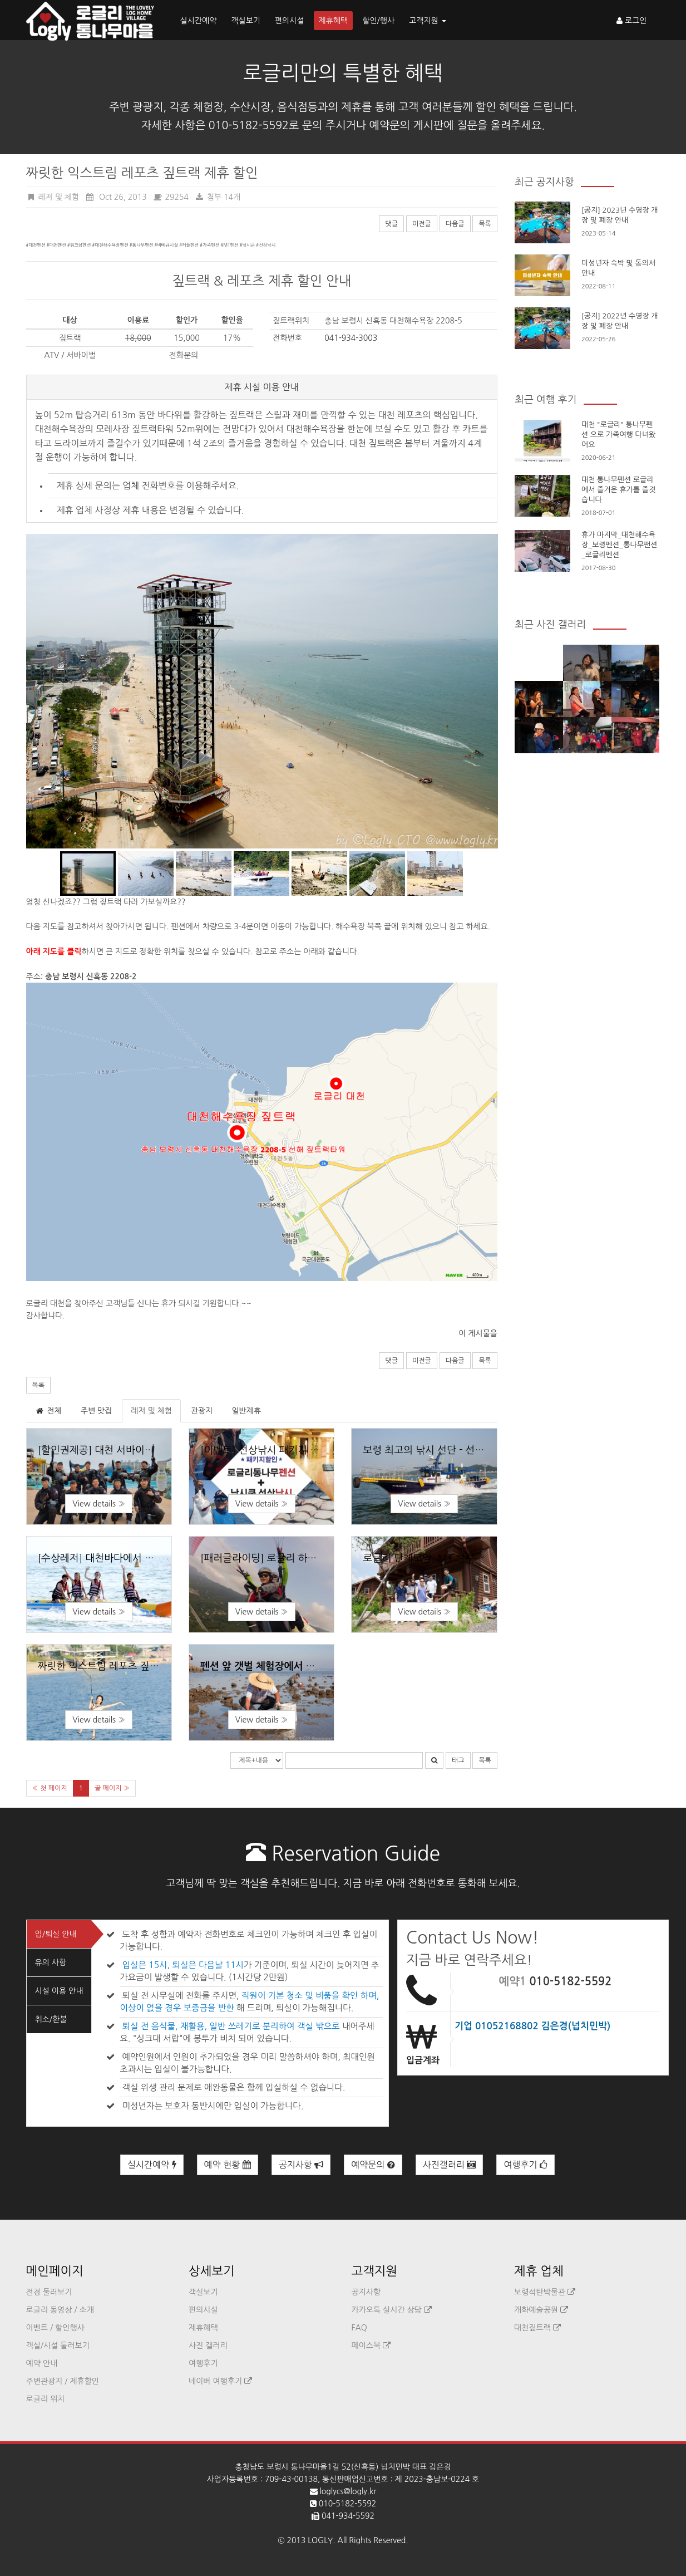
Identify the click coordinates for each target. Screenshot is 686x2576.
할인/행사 (378, 20)
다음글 (455, 223)
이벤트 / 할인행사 (55, 2328)
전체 (48, 1411)
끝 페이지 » (112, 1788)
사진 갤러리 (208, 2345)
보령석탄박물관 (544, 2292)
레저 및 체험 (151, 1411)
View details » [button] (98, 1504)
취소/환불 (51, 2019)
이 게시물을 (477, 1333)
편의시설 (289, 20)
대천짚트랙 (537, 2328)
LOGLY (320, 2540)
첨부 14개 (217, 197)
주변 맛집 (96, 1411)
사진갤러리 (449, 2165)
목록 (484, 223)
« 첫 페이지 (49, 1788)
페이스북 (371, 2345)
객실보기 (245, 20)
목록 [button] (38, 1385)
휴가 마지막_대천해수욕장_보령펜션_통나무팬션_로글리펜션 (619, 544)
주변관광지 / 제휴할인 (63, 2381)
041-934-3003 (350, 338)
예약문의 (373, 2165)
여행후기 (525, 2165)
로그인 (631, 20)
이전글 (421, 223)
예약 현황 (227, 2165)
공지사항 (301, 2165)
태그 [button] (458, 1760)
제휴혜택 (333, 20)
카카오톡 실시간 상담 (392, 2310)
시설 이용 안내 (59, 1991)
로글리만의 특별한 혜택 (343, 73)
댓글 (391, 223)
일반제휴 (246, 1411)
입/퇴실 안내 (56, 1934)
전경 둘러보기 (49, 2292)
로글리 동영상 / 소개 (60, 2310)
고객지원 (427, 20)
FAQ (359, 2328)
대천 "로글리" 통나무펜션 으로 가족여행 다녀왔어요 (618, 434)
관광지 (202, 1411)
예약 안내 (42, 2363)
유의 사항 (51, 1962)
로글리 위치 (45, 2399)
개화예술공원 (541, 2310)
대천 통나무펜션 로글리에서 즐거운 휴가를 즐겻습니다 (618, 489)
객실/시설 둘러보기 (58, 2345)
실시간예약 (198, 20)
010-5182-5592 (570, 1981)
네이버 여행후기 (220, 2381)
